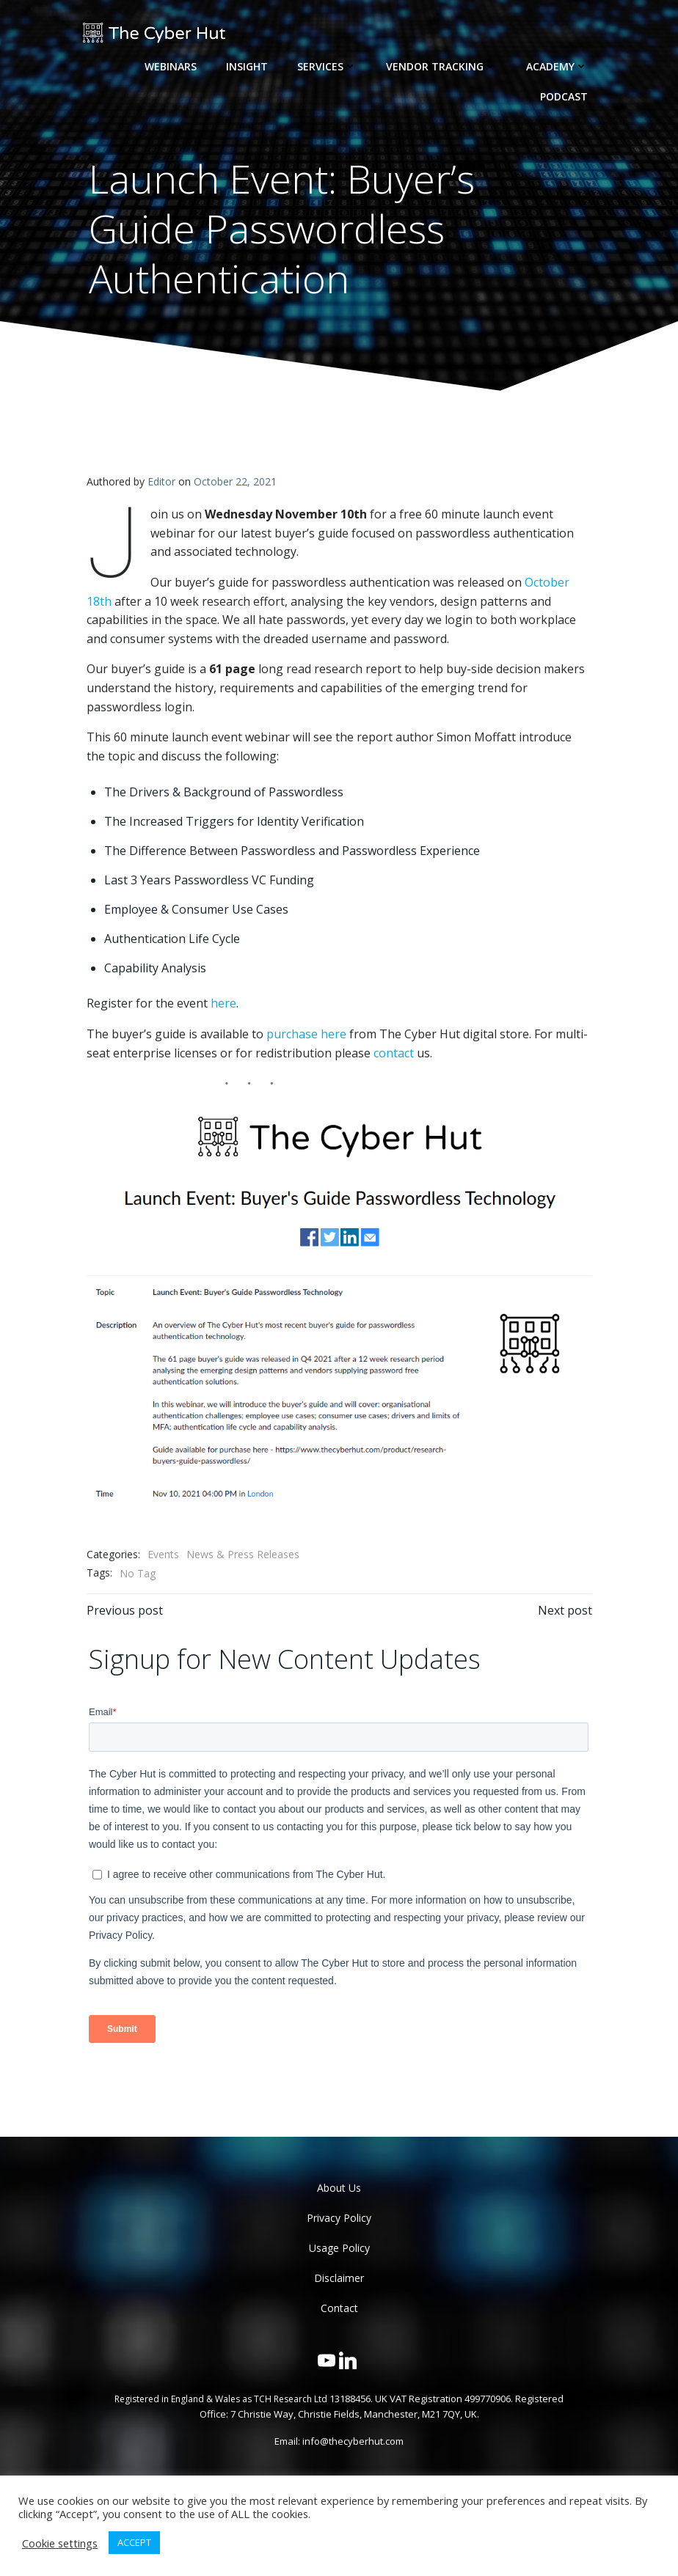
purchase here (306, 1033)
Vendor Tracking (442, 66)
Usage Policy (339, 2248)
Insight (248, 66)
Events (162, 1555)
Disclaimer (339, 2278)
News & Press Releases (242, 1555)
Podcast (564, 96)
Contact (339, 2308)
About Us (339, 2188)
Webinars (171, 66)
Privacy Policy (339, 2218)
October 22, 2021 (234, 481)
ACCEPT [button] (134, 2542)
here (223, 1003)
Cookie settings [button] (60, 2543)
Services (327, 66)
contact (393, 1052)
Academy (557, 66)
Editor (161, 481)
